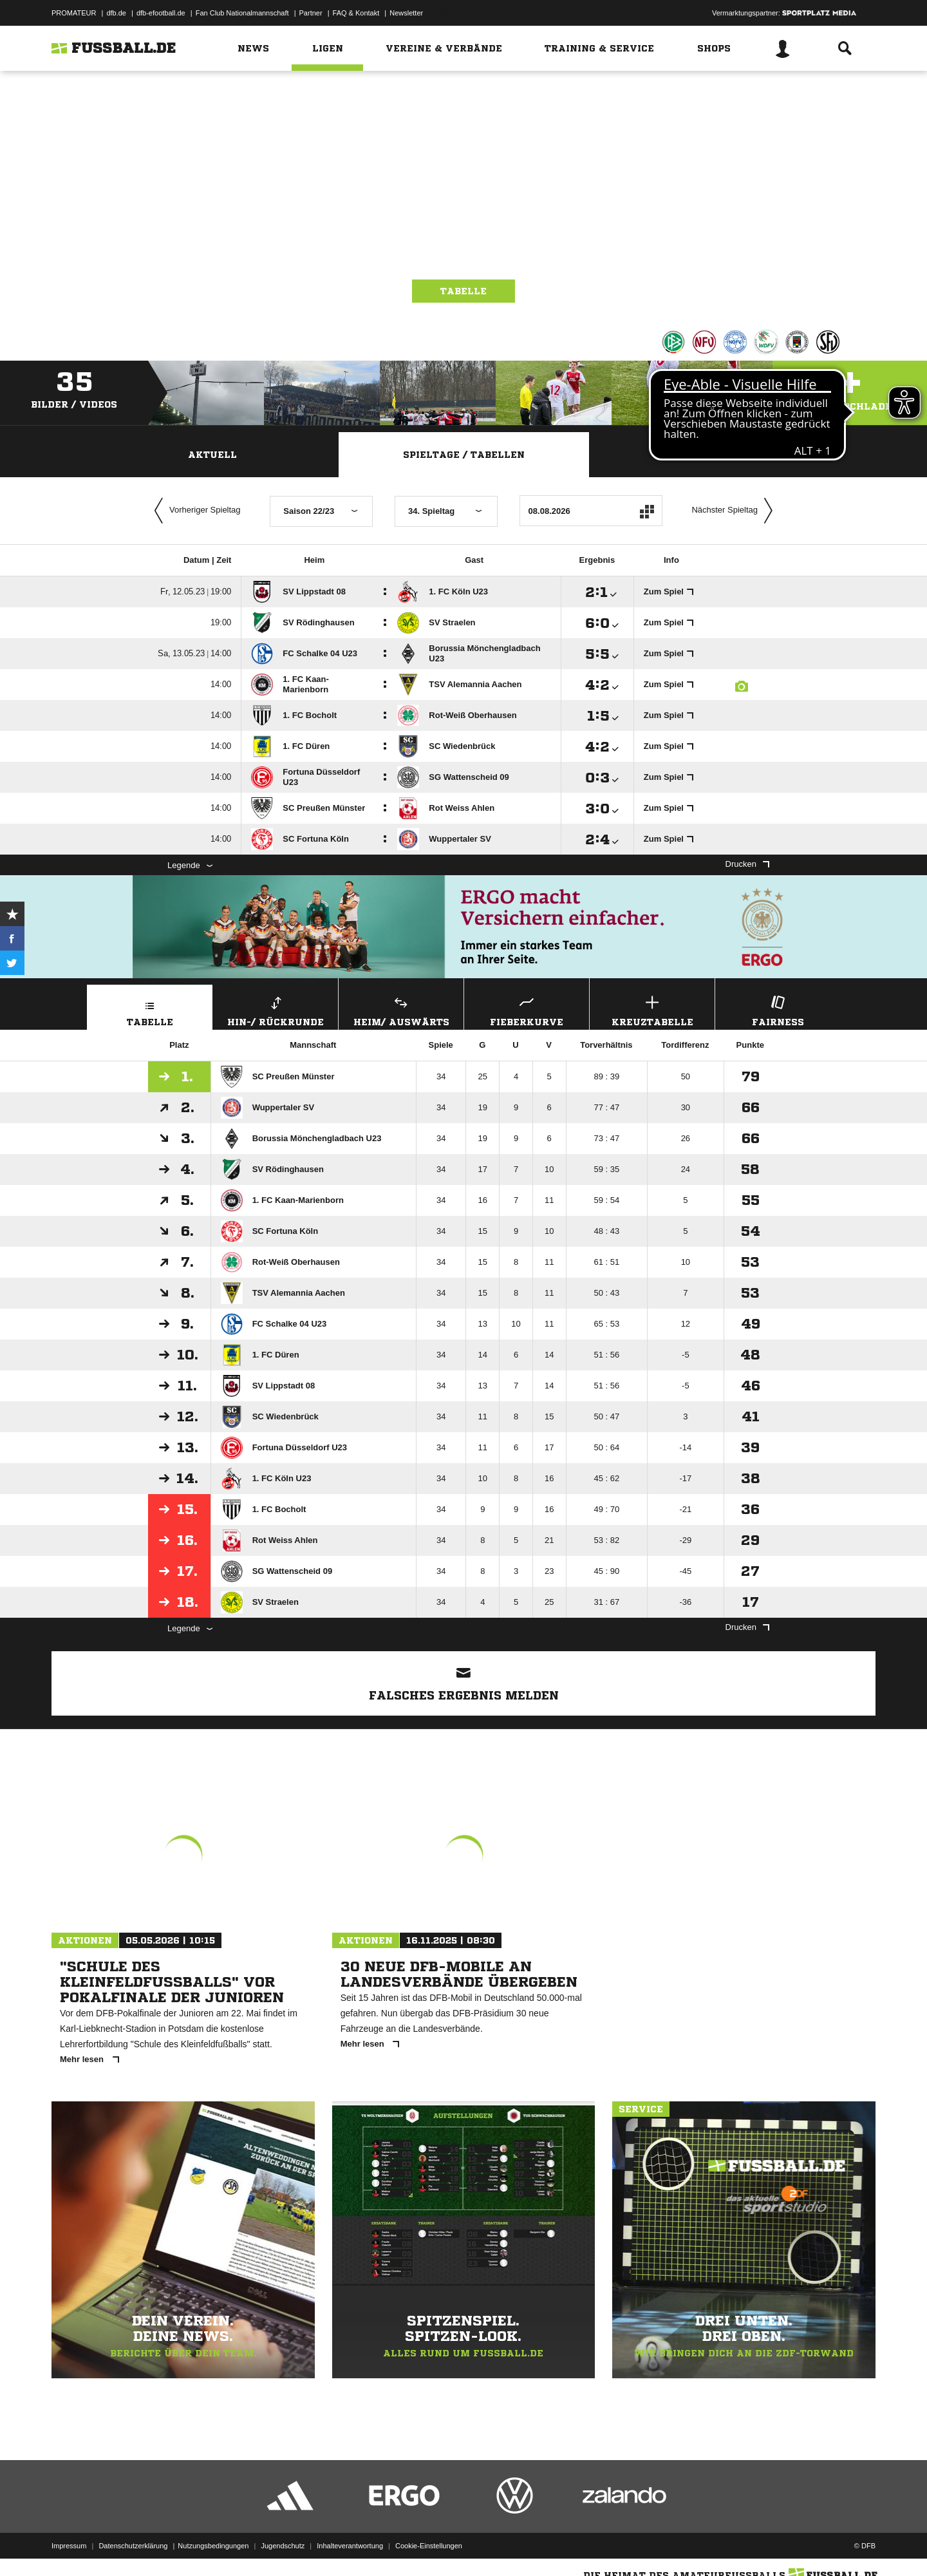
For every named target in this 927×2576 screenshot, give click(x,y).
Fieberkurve (527, 1009)
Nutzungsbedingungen (213, 2546)
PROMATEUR (74, 13)
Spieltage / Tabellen (464, 454)
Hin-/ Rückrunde (276, 1009)
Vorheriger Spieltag (194, 511)
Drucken (747, 864)
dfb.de (116, 13)
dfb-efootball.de (160, 13)
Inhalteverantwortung (350, 2546)
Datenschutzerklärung (132, 2546)
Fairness (778, 1009)
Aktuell (212, 454)
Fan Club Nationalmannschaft (242, 13)
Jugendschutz (282, 2546)
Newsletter (406, 13)
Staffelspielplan (715, 454)
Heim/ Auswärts (401, 1009)
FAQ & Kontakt (356, 13)
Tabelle (463, 291)
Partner (311, 13)
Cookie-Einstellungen (428, 2546)
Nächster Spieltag (735, 511)
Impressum (69, 2546)
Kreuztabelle (652, 1009)
